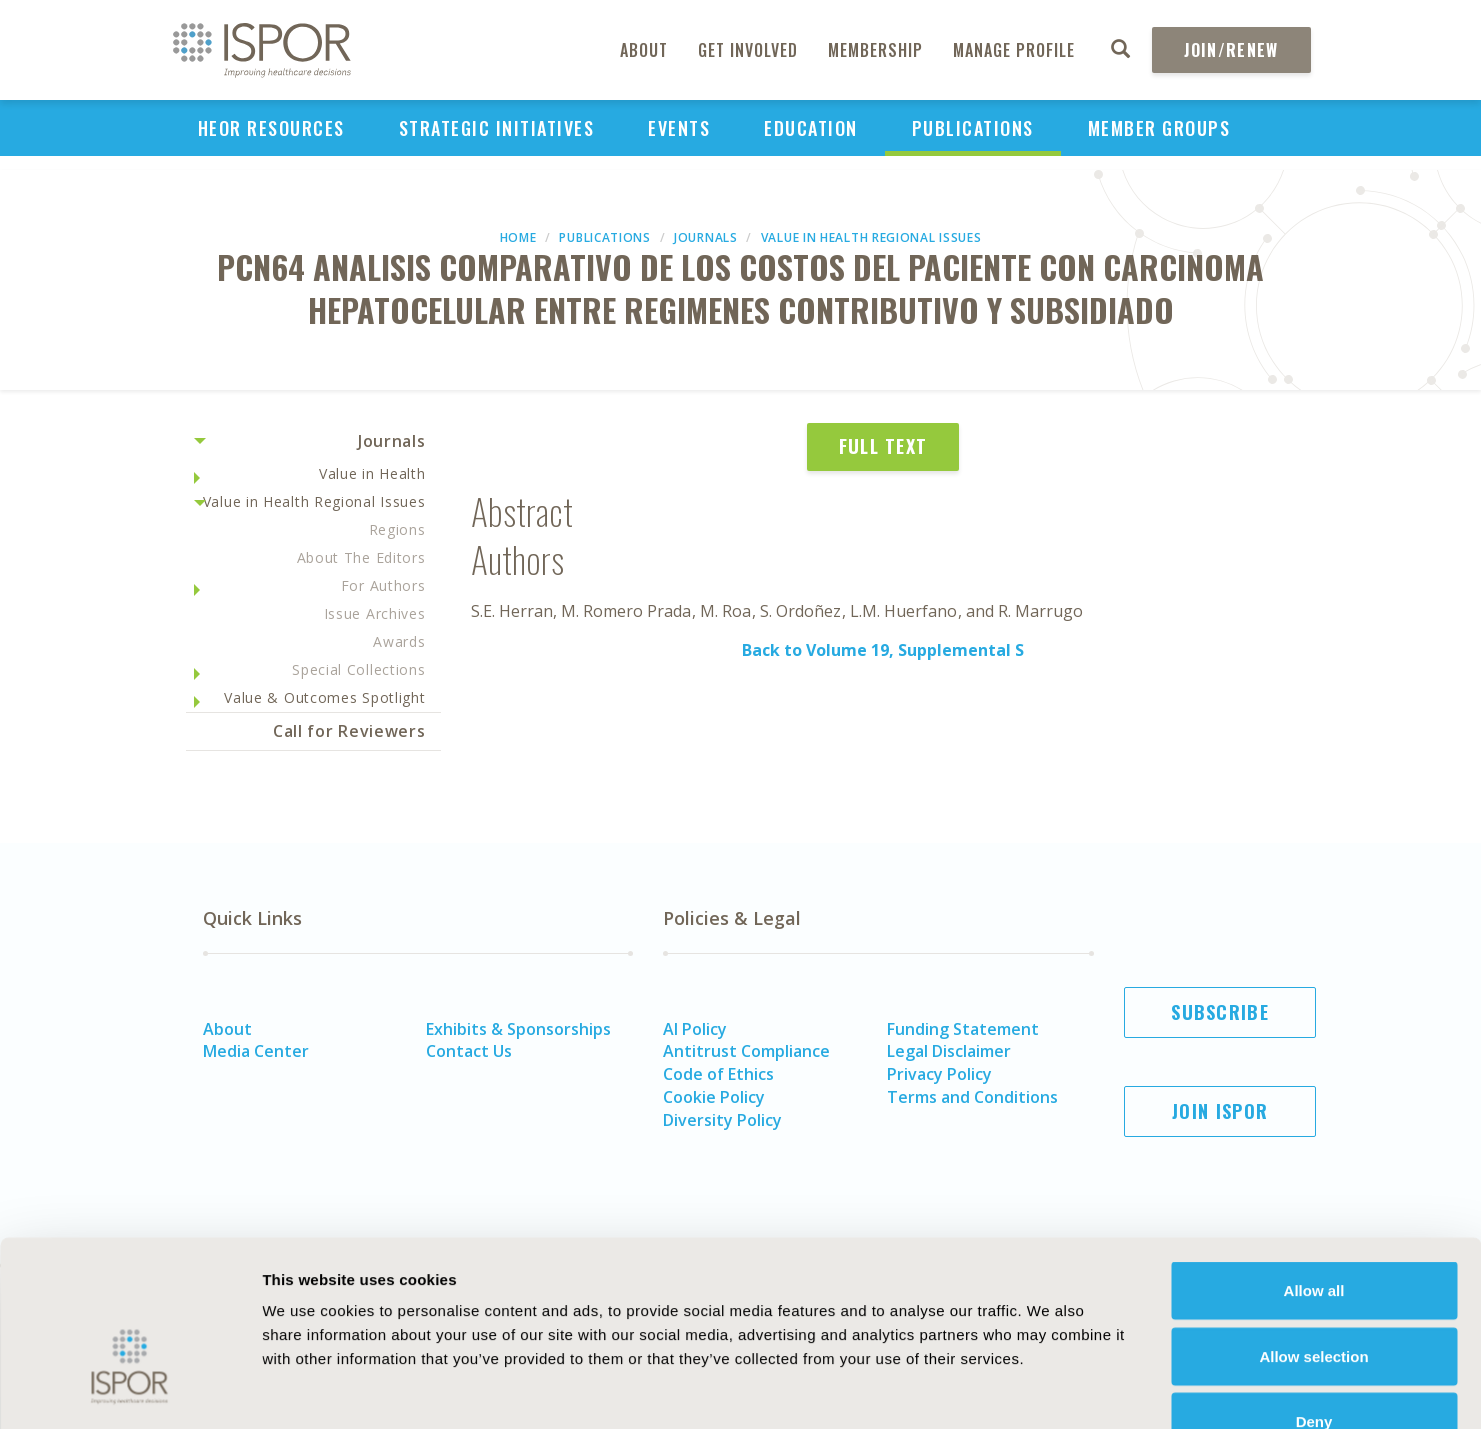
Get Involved (748, 50)
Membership (875, 50)
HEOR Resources (271, 128)
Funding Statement (963, 1029)
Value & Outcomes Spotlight (324, 697)
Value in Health (372, 473)
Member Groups (1159, 128)
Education (811, 128)
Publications (973, 128)
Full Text (883, 446)
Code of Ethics (718, 1074)
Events (679, 128)
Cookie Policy (714, 1097)
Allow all (1314, 1166)
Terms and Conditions (972, 1097)
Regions (397, 529)
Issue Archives (375, 613)
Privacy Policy (939, 1074)
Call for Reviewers (349, 731)
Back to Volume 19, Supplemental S (883, 650)
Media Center (256, 1051)
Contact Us (469, 1051)
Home (518, 237)
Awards (399, 641)
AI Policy (695, 1029)
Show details (1104, 1389)
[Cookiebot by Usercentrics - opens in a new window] (129, 1390)
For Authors (383, 585)
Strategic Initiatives (497, 128)
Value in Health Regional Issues (871, 237)
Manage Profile (1014, 50)
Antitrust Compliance (746, 1051)
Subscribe (1220, 1012)
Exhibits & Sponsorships (518, 1029)
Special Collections (358, 669)
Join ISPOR (1220, 1111)
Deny (1314, 1297)
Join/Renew (1231, 50)
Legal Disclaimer (949, 1051)
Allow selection (1313, 1232)
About (644, 50)
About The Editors (361, 557)
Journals (706, 237)
